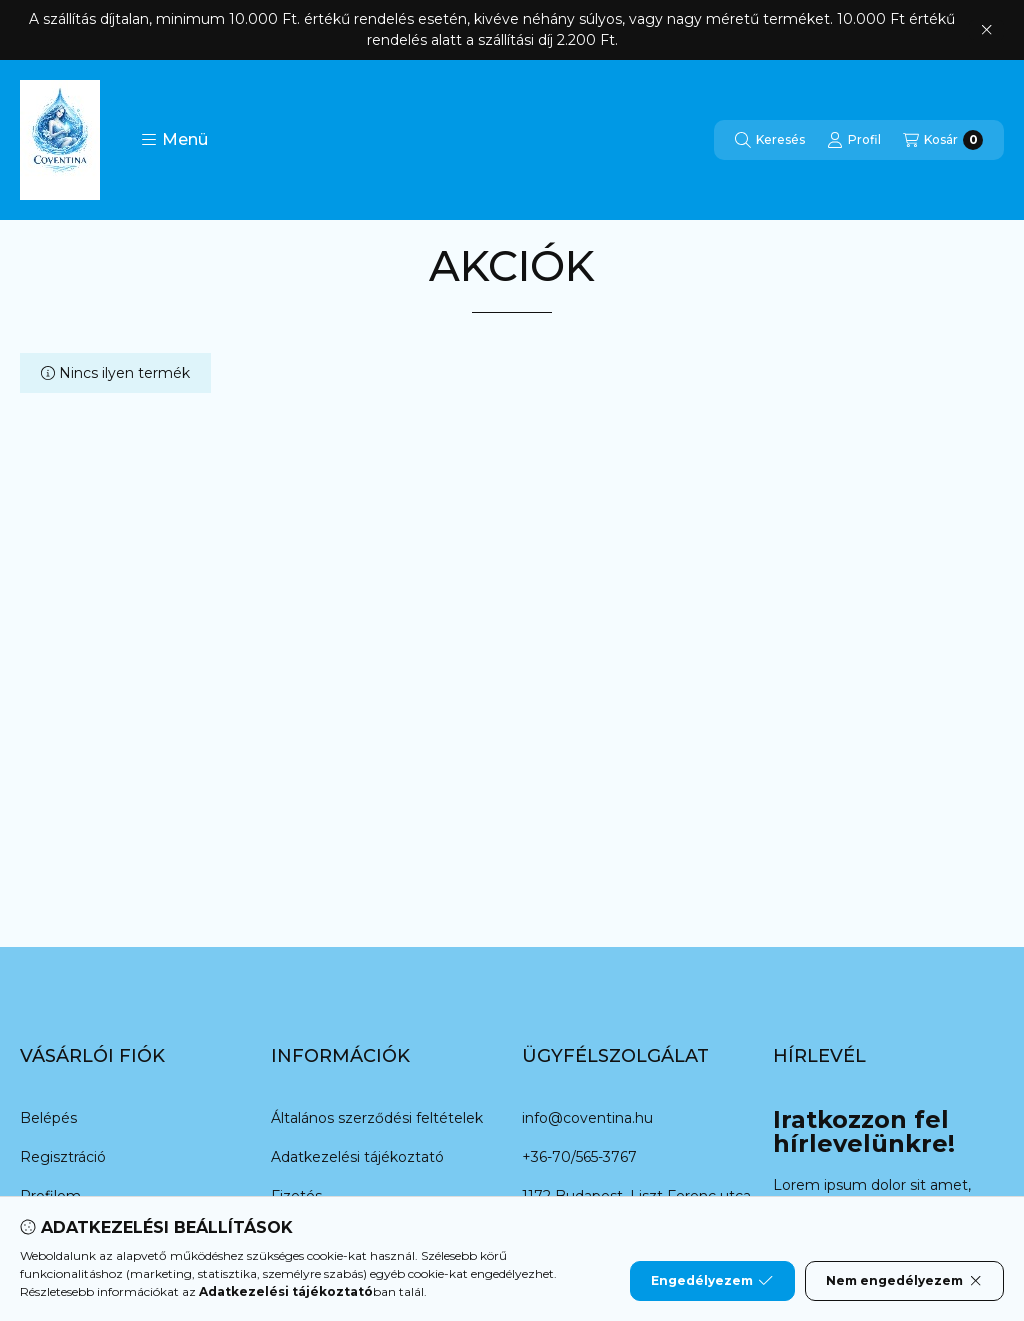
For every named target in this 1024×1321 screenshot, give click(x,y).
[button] (174, 140)
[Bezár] (986, 30)
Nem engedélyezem (904, 1281)
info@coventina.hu (587, 1118)
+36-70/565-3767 (579, 1157)
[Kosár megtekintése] (943, 140)
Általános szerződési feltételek (377, 1118)
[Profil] (854, 140)
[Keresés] (770, 140)
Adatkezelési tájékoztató (357, 1157)
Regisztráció (63, 1157)
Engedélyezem (712, 1281)
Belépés (48, 1118)
